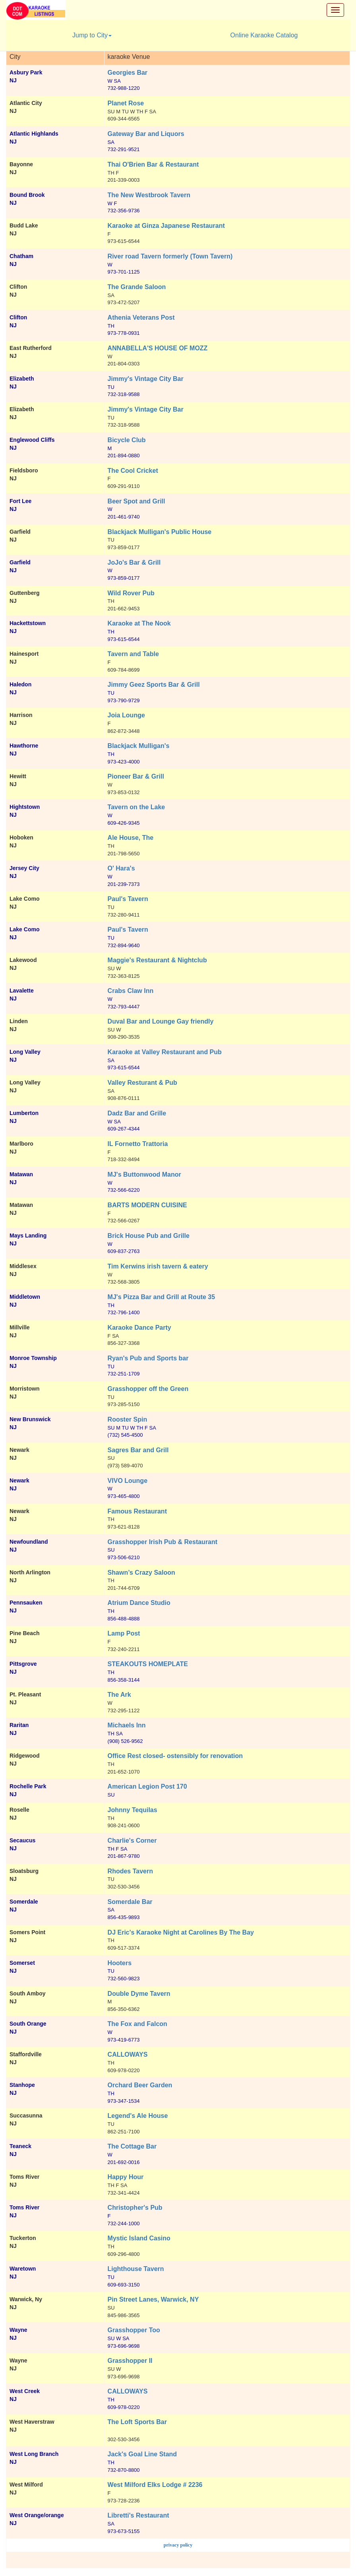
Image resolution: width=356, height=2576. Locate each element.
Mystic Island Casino (139, 2238)
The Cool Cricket (133, 470)
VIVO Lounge (127, 1480)
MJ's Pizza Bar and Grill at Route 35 (161, 1297)
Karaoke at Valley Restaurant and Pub (165, 1052)
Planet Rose (126, 103)
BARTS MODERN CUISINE (147, 1205)
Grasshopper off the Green (148, 1388)
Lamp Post (124, 1633)
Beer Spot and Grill (136, 501)
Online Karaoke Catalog (264, 35)
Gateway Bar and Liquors (146, 133)
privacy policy (178, 2545)
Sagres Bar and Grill (138, 1450)
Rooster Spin (127, 1419)
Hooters (120, 1963)
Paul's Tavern (128, 899)
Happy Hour (126, 2177)
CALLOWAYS (128, 2054)
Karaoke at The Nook (139, 623)
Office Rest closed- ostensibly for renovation (175, 1755)
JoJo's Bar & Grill (134, 562)
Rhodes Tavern (130, 1871)
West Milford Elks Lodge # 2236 (155, 2484)
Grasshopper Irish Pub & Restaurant (163, 1542)
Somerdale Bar (130, 1901)
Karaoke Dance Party (139, 1327)
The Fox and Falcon (137, 2023)
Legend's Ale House (138, 2115)
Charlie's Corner (132, 1840)
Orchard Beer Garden (140, 2085)
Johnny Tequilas (132, 1810)
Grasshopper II (130, 2360)
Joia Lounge (126, 715)
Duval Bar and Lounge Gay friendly (161, 1021)
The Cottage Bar (132, 2146)
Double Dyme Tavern (139, 1993)
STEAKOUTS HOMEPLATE (148, 1664)
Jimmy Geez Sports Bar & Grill (154, 684)
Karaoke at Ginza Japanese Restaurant (166, 225)
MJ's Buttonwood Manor (144, 1174)
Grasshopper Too (134, 2330)
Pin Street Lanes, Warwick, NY (153, 2299)
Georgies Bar (127, 72)
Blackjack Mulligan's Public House (160, 531)
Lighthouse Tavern (136, 2268)
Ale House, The (131, 837)
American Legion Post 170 (147, 1786)
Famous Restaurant (137, 1511)
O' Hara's (121, 868)
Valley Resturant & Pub (142, 1082)
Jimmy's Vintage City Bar (146, 378)
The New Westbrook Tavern (149, 195)
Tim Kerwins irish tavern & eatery (158, 1266)
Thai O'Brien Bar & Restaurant (153, 164)
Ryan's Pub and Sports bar (148, 1358)
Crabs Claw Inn (131, 990)
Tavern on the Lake (136, 807)
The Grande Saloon (137, 287)
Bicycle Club (127, 440)
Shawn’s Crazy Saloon (141, 1572)
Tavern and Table (133, 654)
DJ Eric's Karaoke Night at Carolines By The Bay (181, 1932)
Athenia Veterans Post (141, 317)
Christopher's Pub (135, 2207)
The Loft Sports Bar (137, 2422)
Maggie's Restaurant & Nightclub (157, 960)
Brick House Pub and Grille (149, 1235)
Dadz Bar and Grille (137, 1113)
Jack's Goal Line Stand (142, 2454)
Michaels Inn (127, 1725)
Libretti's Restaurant (138, 2515)
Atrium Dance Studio (139, 1602)
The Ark (119, 1694)
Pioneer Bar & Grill (136, 776)
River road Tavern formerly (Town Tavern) (170, 256)
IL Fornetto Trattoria (138, 1143)
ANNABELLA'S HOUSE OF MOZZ (158, 348)
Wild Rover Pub (131, 593)
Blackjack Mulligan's (139, 745)
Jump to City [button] (92, 35)
